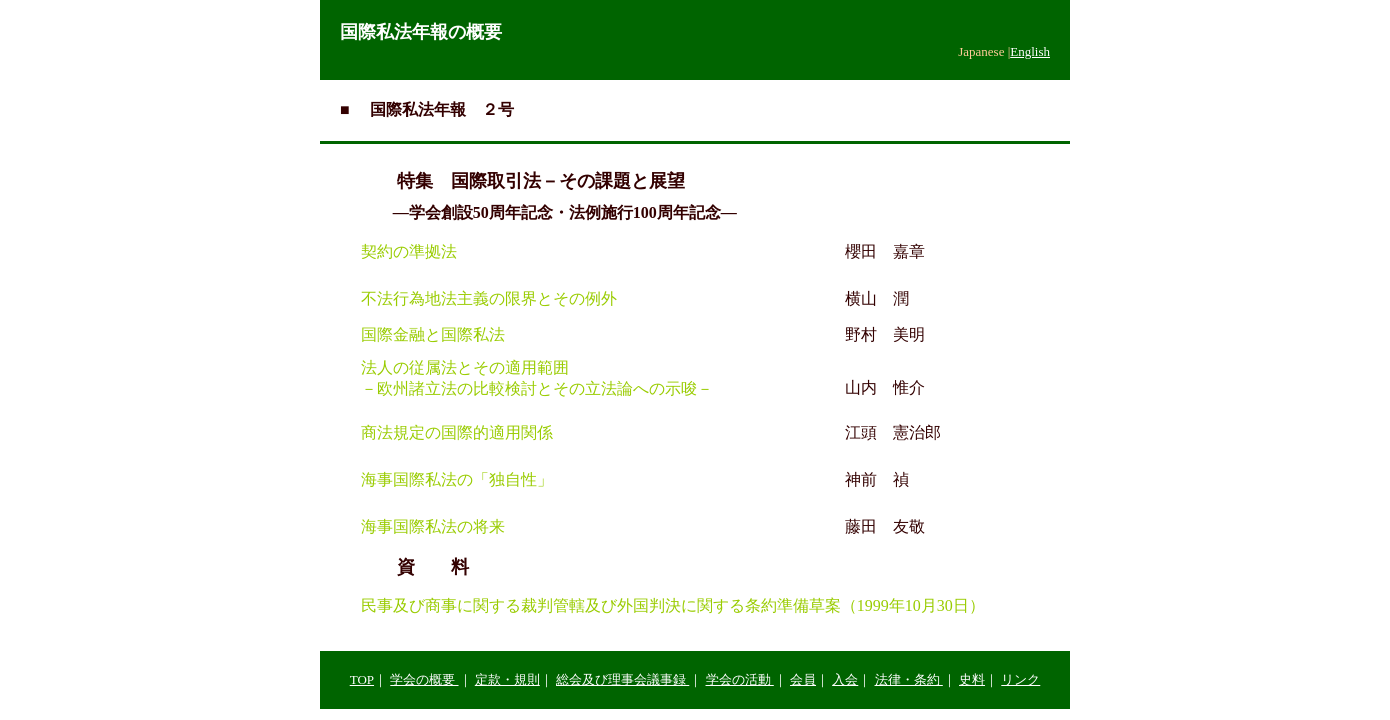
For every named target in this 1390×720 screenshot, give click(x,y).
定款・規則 (507, 679)
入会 (845, 679)
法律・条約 (909, 679)
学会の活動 (740, 679)
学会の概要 (424, 679)
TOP (362, 679)
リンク (1020, 679)
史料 (972, 679)
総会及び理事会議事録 (622, 679)
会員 (803, 679)
